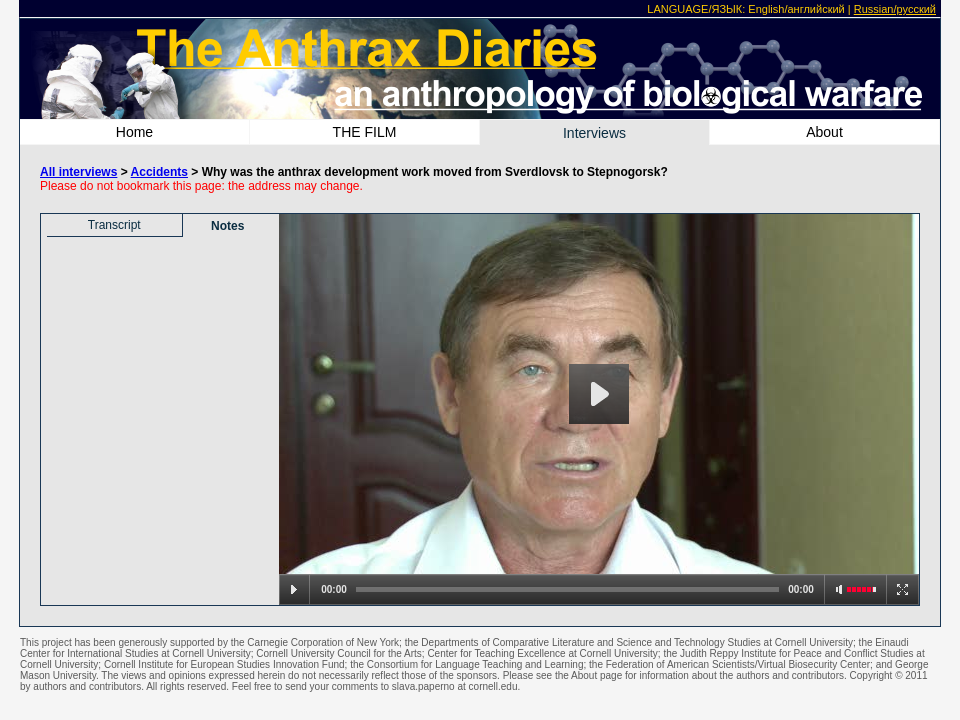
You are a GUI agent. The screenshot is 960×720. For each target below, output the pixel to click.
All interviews (78, 172)
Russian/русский (895, 9)
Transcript (114, 225)
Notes (227, 226)
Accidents (159, 172)
